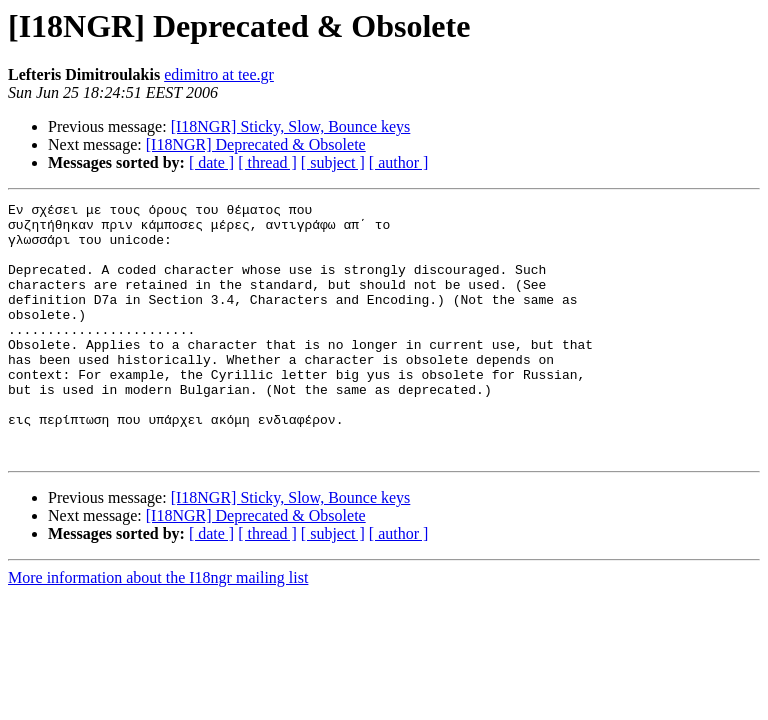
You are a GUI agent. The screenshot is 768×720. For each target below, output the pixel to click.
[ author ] (399, 162)
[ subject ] (333, 162)
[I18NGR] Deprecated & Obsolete (256, 144)
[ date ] (211, 162)
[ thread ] (267, 162)
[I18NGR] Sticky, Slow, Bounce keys (291, 126)
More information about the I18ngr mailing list (158, 628)
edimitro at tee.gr (219, 74)
